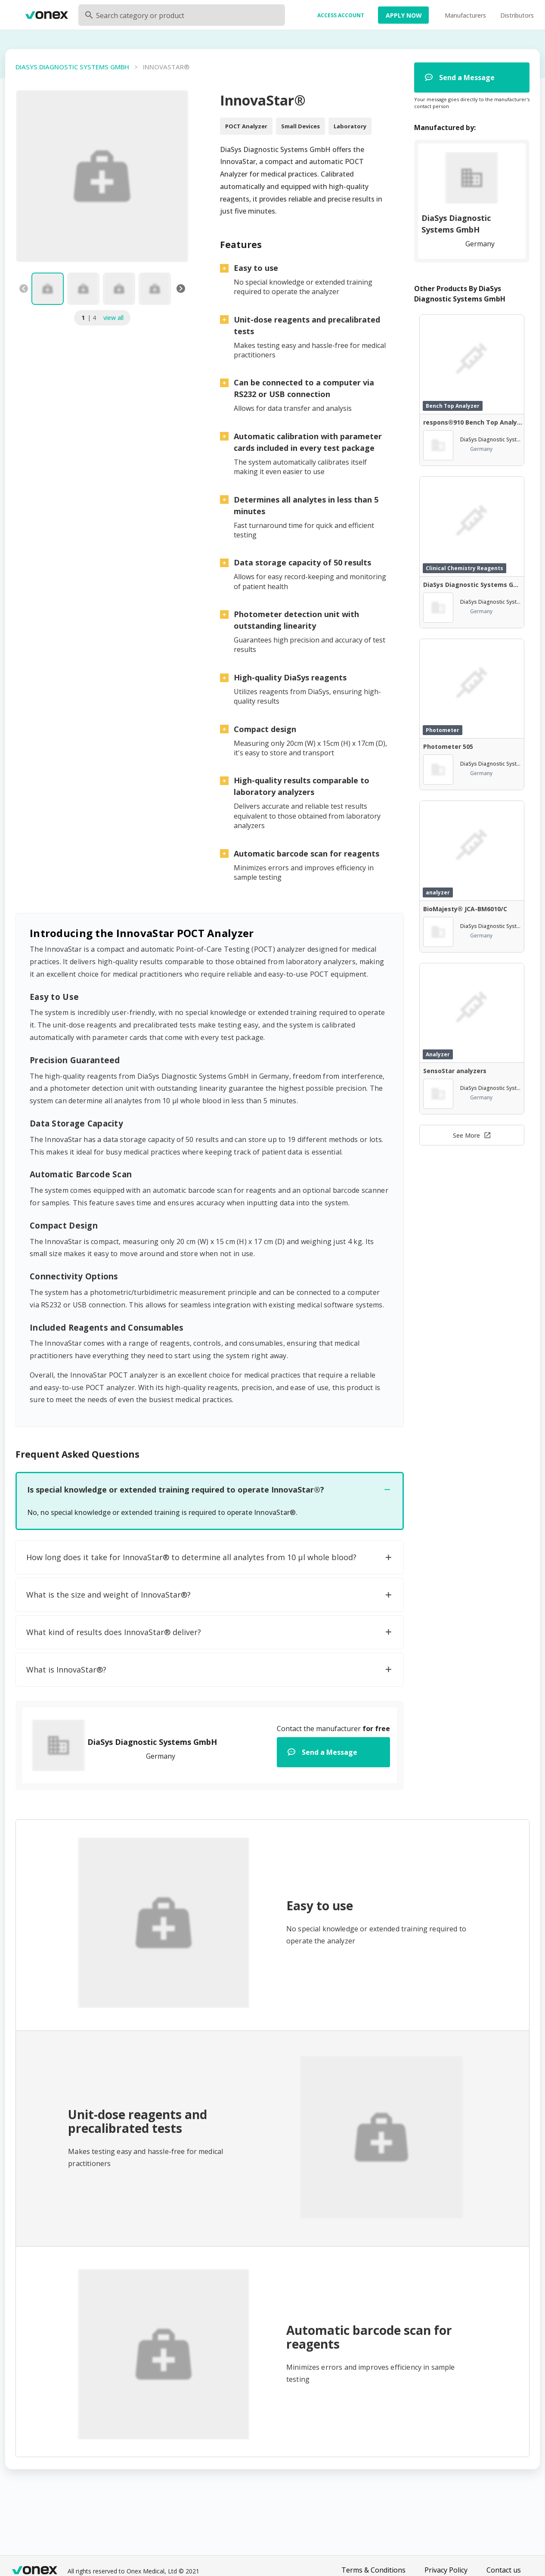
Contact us (503, 2570)
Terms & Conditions (373, 2570)
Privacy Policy (446, 2570)
